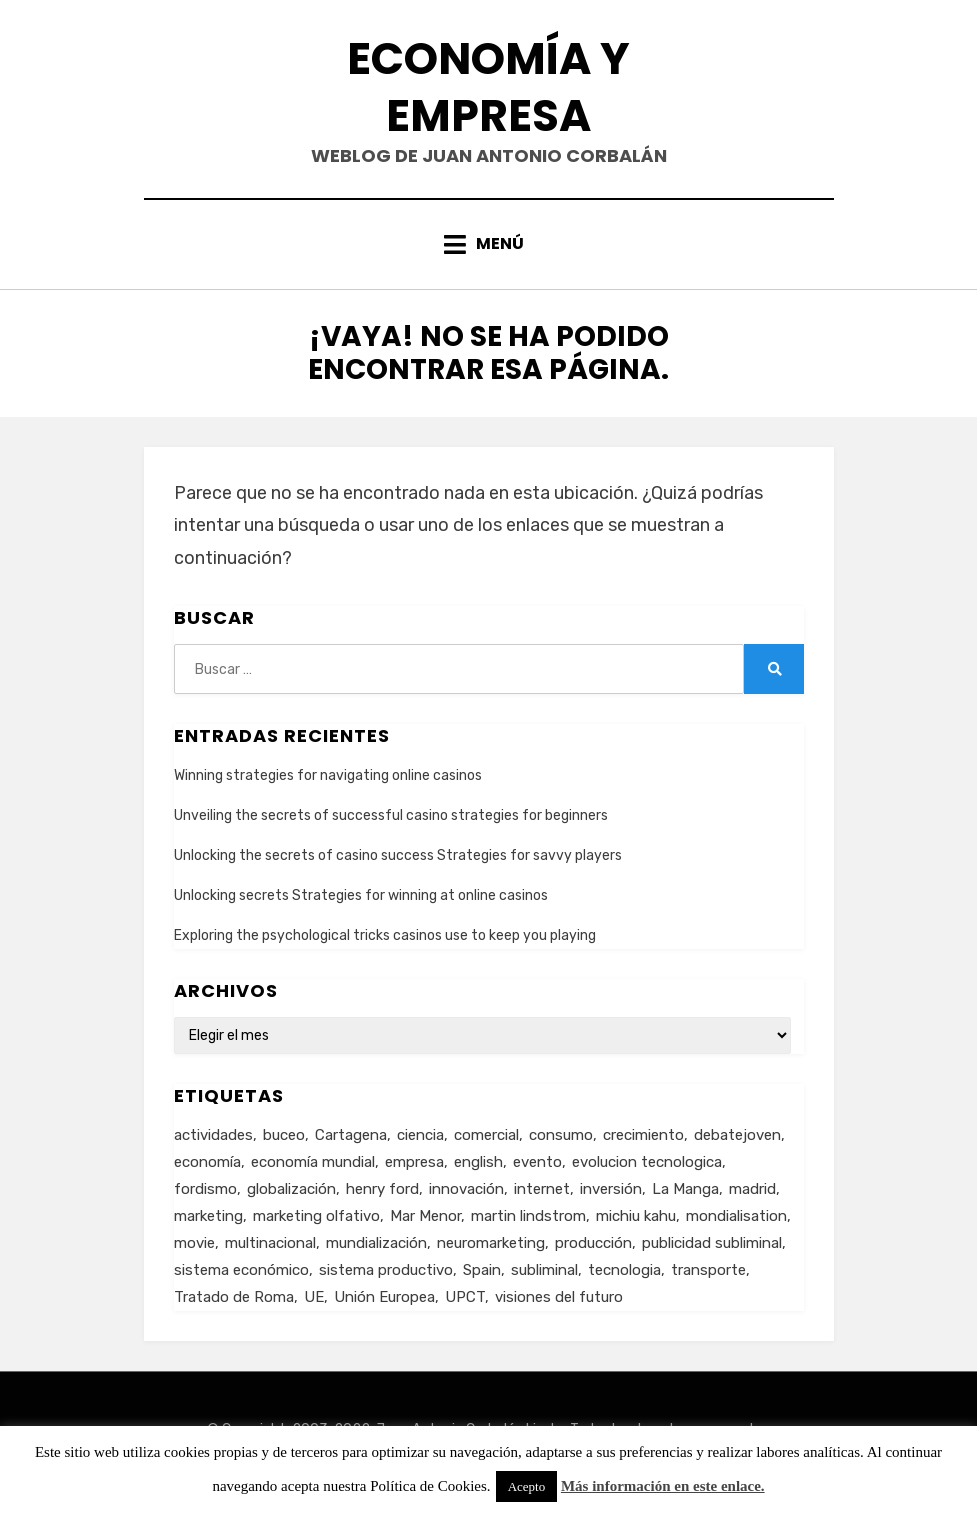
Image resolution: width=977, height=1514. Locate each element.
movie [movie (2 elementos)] (194, 1243)
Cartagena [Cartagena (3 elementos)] (351, 1135)
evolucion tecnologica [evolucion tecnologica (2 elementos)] (647, 1162)
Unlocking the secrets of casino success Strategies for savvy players (398, 855)
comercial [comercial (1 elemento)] (486, 1135)
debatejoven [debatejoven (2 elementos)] (737, 1135)
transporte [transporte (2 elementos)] (708, 1270)
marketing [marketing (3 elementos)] (208, 1216)
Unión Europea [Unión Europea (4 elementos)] (384, 1297)
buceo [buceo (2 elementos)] (284, 1135)
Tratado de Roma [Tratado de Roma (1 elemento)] (234, 1297)
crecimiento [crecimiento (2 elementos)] (643, 1135)
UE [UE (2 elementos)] (314, 1297)
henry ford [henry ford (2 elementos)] (382, 1189)
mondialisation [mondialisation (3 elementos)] (736, 1216)
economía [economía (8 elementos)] (207, 1162)
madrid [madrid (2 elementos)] (752, 1189)
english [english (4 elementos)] (478, 1162)
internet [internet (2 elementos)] (542, 1189)
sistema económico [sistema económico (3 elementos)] (241, 1270)
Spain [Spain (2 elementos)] (482, 1270)
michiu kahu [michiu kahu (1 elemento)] (636, 1216)
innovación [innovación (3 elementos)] (466, 1189)
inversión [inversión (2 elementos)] (611, 1189)
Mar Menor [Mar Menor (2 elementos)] (425, 1216)
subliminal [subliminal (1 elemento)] (544, 1270)
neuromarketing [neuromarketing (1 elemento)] (491, 1243)
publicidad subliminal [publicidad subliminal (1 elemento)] (712, 1243)
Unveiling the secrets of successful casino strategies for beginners (391, 815)
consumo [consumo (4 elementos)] (561, 1135)
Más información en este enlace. (663, 1486)
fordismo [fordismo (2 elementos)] (205, 1189)
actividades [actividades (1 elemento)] (213, 1135)
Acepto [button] (527, 1486)
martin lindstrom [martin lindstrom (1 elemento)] (528, 1216)
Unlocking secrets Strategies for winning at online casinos (361, 895)
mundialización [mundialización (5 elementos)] (376, 1243)
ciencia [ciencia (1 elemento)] (420, 1135)
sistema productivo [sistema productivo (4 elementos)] (386, 1270)
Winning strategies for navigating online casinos (328, 775)
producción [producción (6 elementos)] (593, 1243)
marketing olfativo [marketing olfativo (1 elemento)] (316, 1216)
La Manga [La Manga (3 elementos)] (685, 1189)
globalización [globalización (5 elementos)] (291, 1189)
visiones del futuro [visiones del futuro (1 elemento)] (559, 1297)
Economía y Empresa (488, 87)
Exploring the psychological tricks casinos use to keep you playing (385, 935)
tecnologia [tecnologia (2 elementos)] (624, 1270)
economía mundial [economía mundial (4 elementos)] (313, 1162)
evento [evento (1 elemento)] (537, 1162)
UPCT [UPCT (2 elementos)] (465, 1297)
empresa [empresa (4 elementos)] (414, 1162)
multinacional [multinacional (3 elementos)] (270, 1243)
